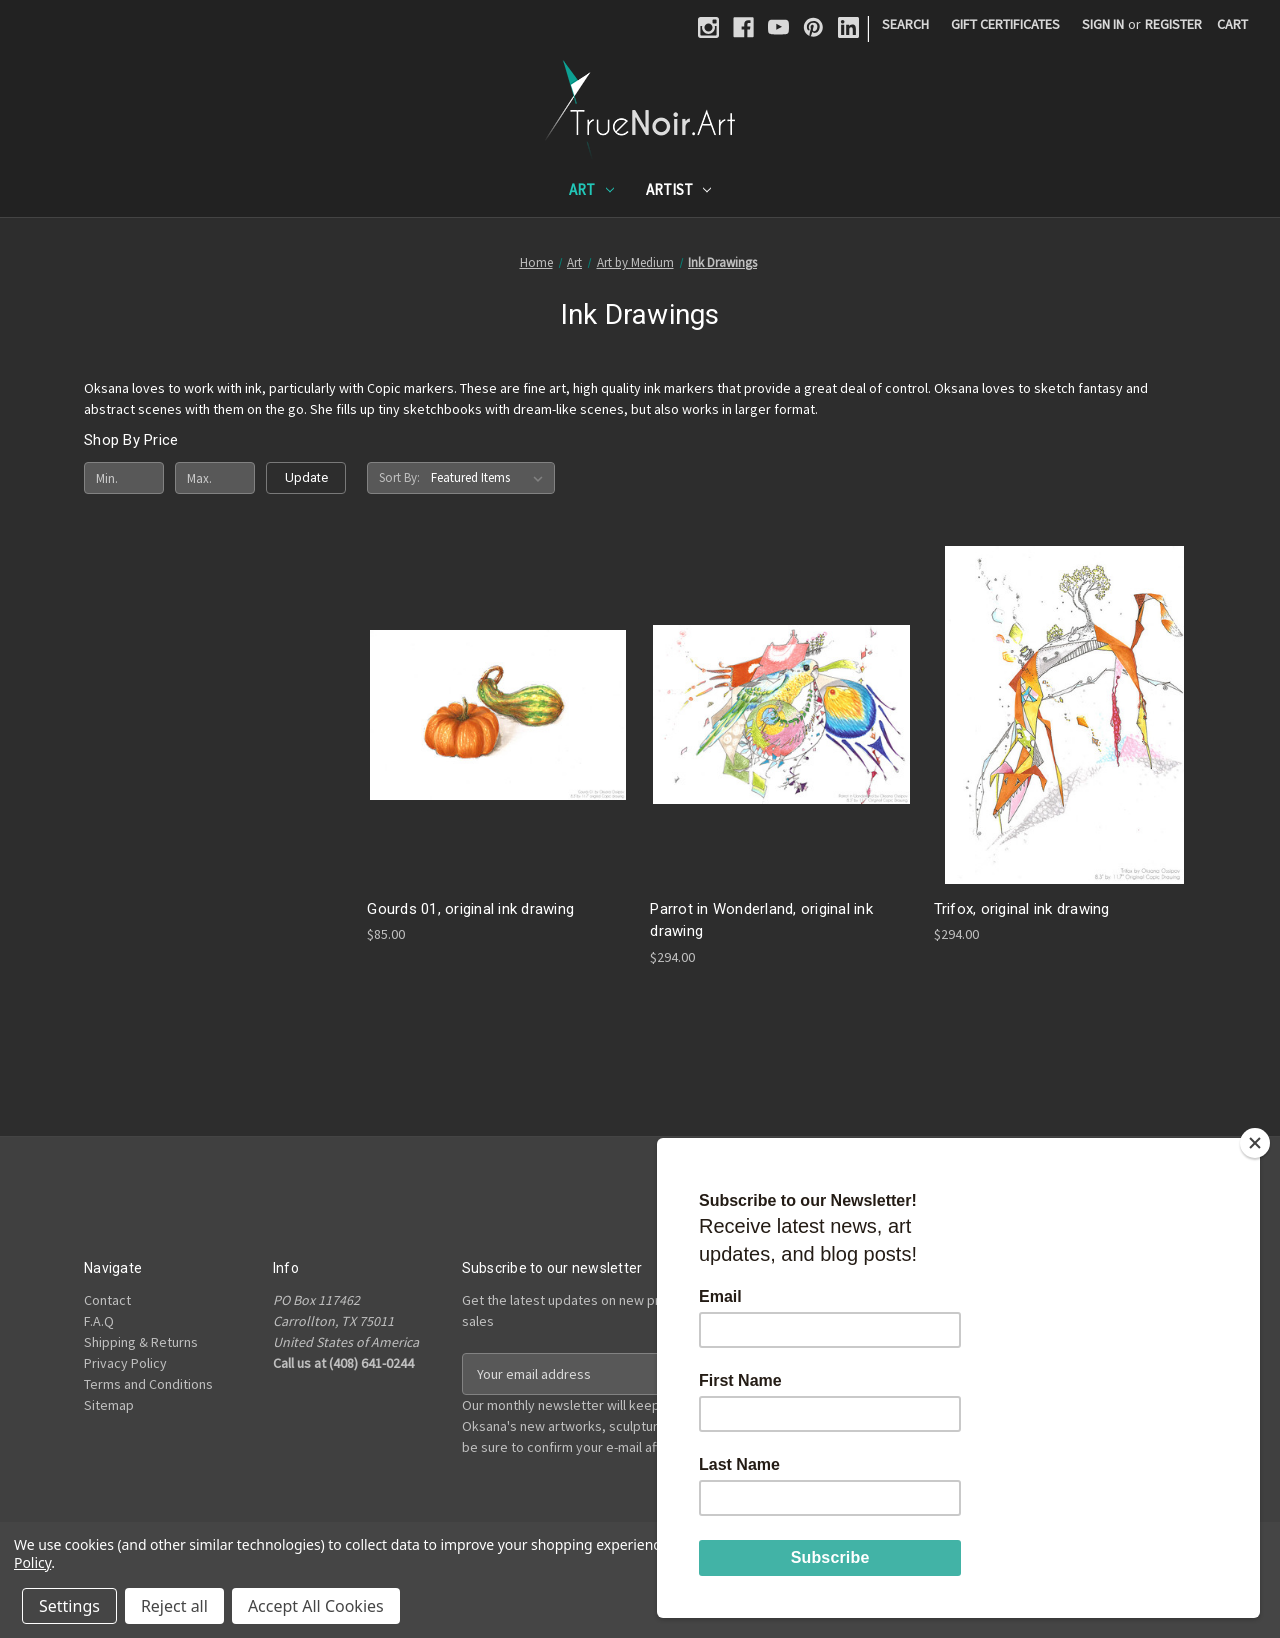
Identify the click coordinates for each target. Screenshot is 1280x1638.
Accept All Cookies (316, 1606)
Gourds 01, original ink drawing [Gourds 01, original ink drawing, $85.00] (470, 909)
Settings (69, 1606)
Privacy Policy (125, 1363)
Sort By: (399, 477)
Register (1173, 24)
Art (591, 189)
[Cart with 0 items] (1232, 24)
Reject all (174, 1606)
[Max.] (215, 478)
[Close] (1255, 1143)
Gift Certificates (1005, 24)
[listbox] (491, 478)
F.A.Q (99, 1321)
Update (306, 477)
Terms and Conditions (148, 1384)
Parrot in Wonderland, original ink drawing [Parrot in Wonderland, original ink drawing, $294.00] (761, 920)
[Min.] (124, 478)
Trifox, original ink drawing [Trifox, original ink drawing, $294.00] (1022, 909)
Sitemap (109, 1405)
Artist (679, 189)
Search (905, 24)
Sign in (1103, 24)
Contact (107, 1300)
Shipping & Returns (141, 1342)
